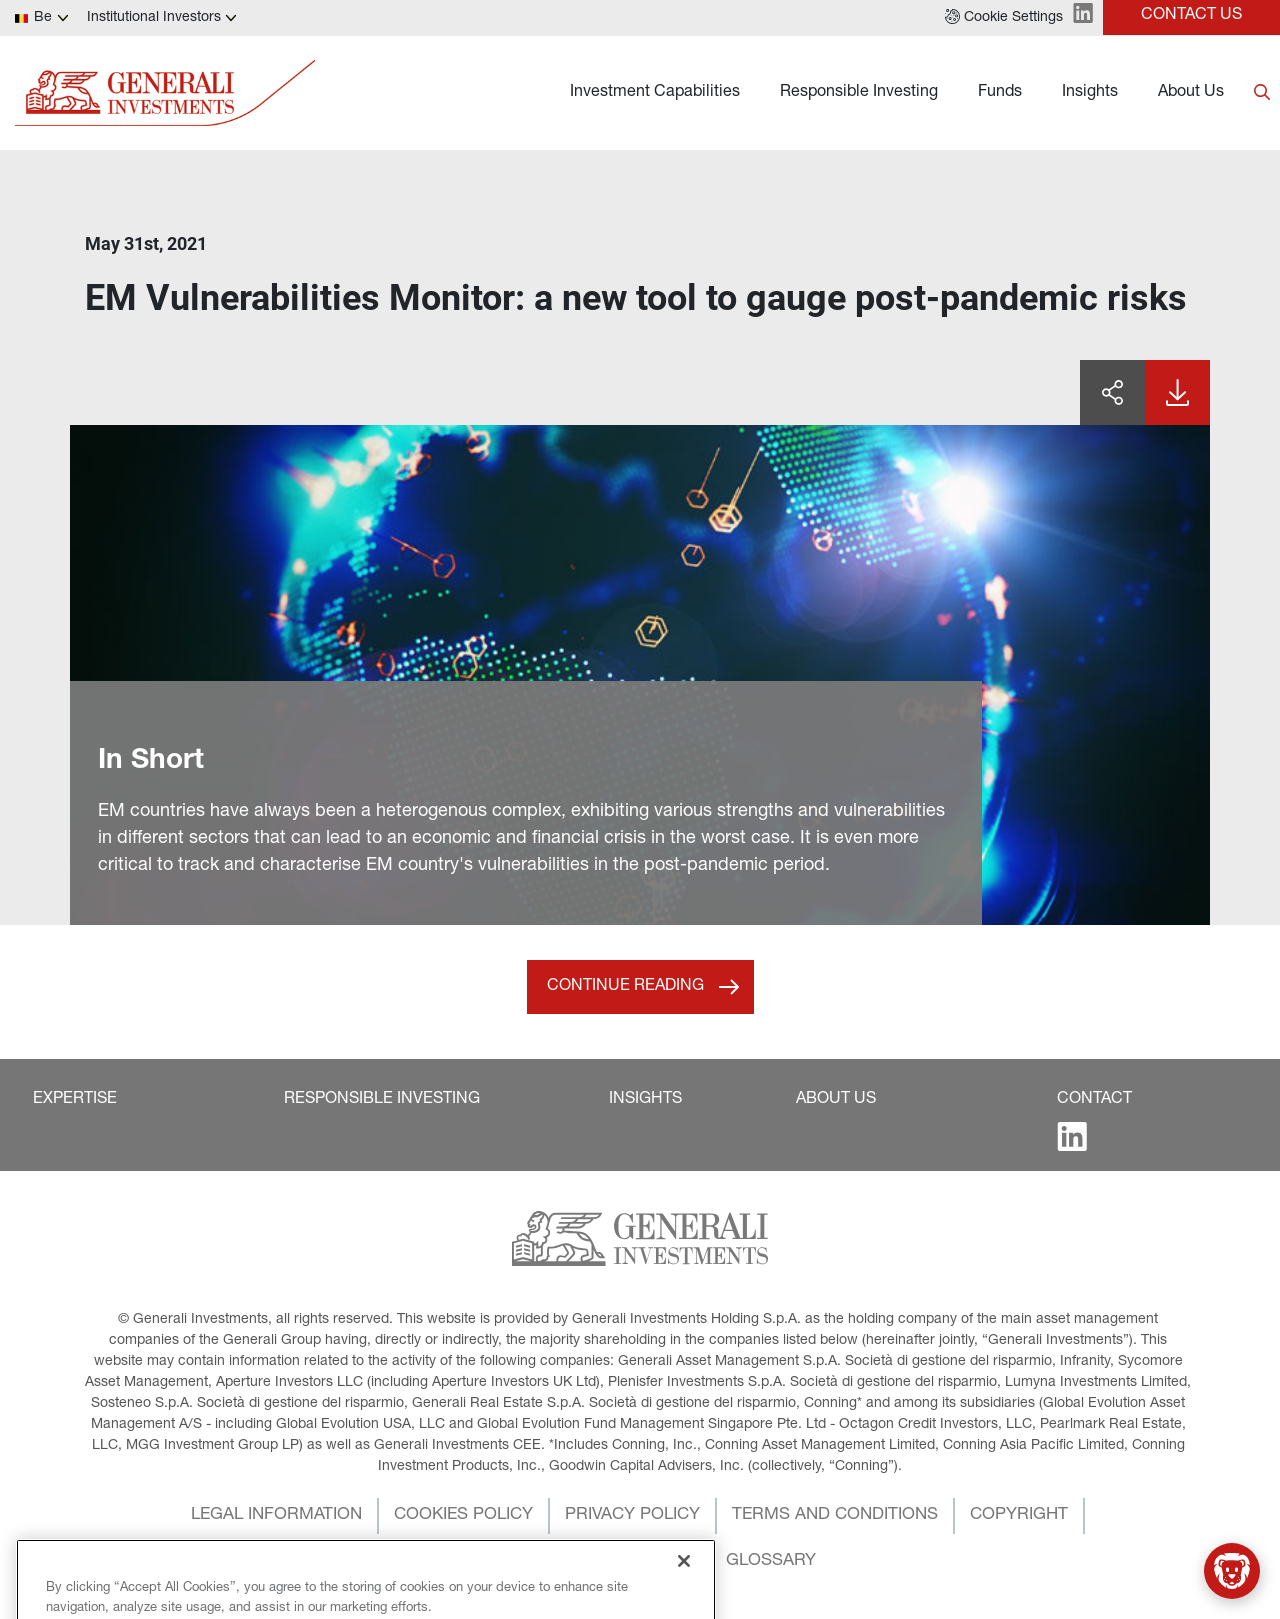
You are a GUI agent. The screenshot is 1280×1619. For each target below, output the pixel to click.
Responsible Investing (859, 93)
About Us (1191, 93)
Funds (1000, 93)
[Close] (684, 1585)
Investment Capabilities (655, 93)
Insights (1090, 93)
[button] (1004, 18)
